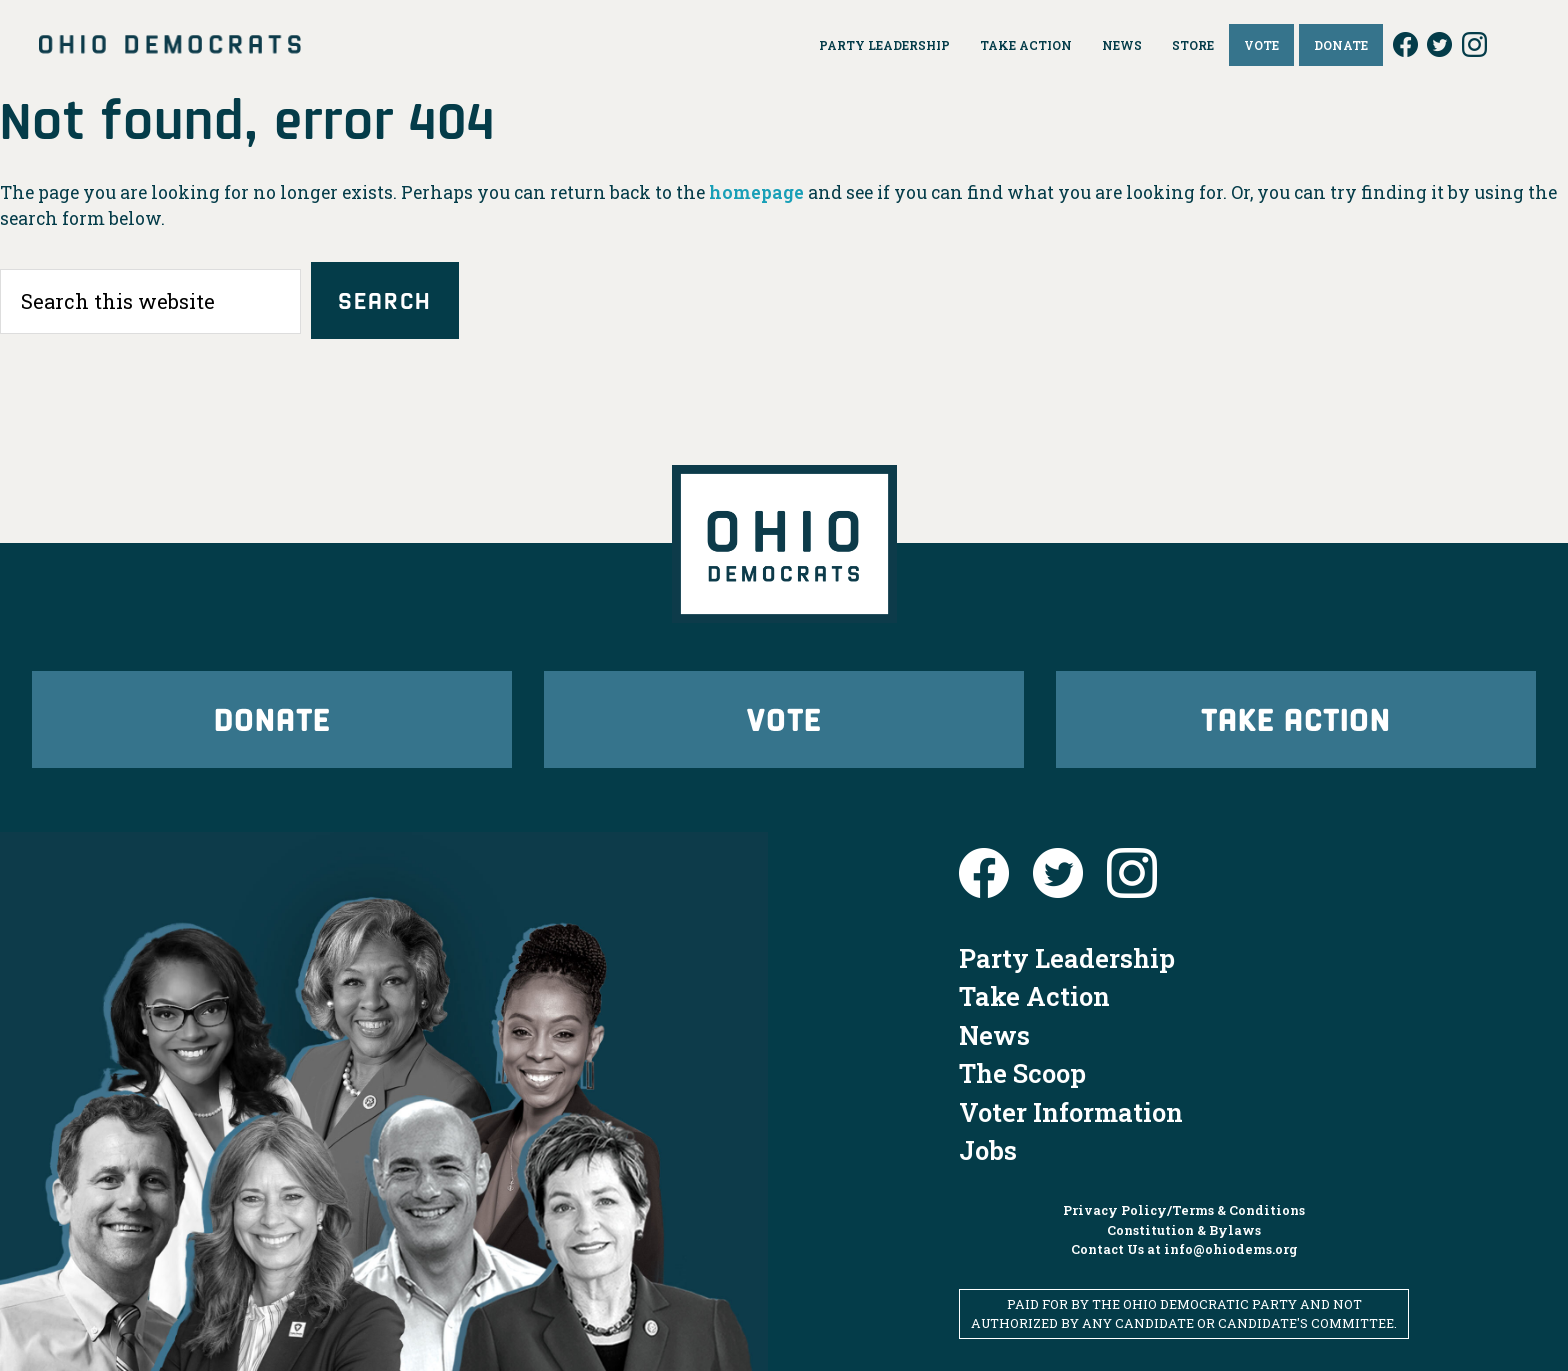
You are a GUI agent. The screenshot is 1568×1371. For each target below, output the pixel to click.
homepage (756, 192)
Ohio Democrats (170, 45)
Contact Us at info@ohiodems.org (1184, 1249)
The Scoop (1022, 1073)
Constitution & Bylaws (1184, 1230)
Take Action (1296, 718)
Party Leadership (1067, 958)
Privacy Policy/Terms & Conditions (1184, 1210)
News (994, 1035)
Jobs (988, 1150)
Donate (272, 718)
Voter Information (1071, 1112)
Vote (784, 718)
